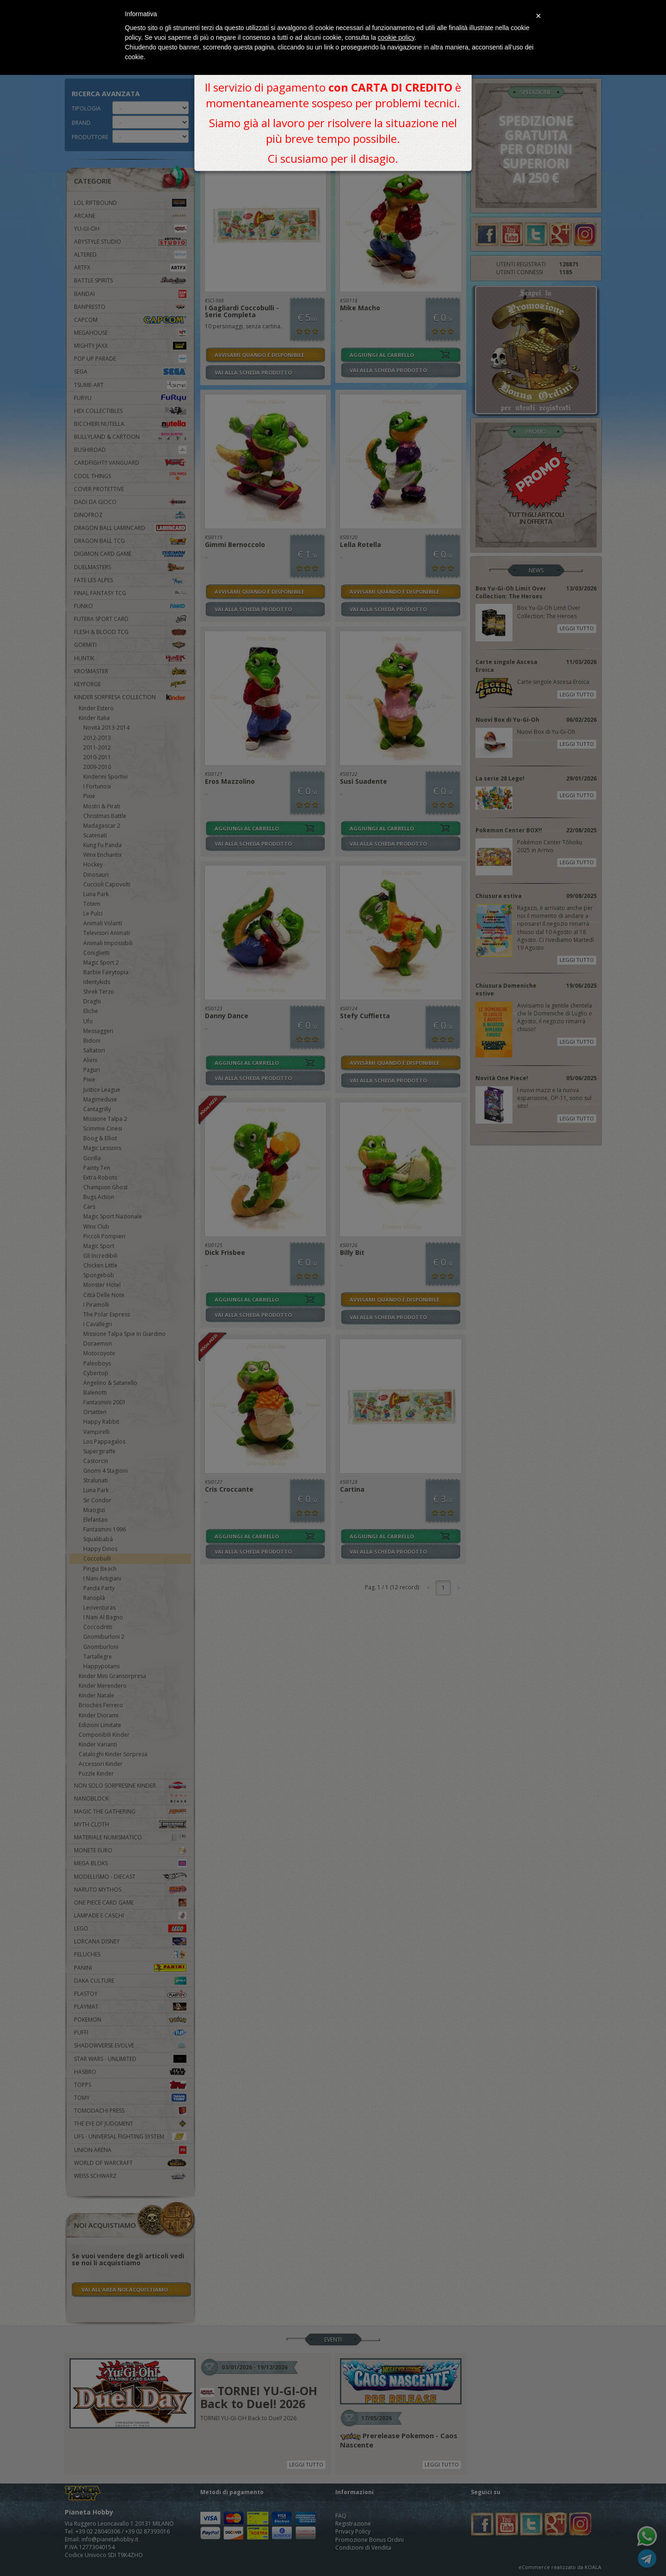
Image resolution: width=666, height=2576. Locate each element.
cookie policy (396, 37)
